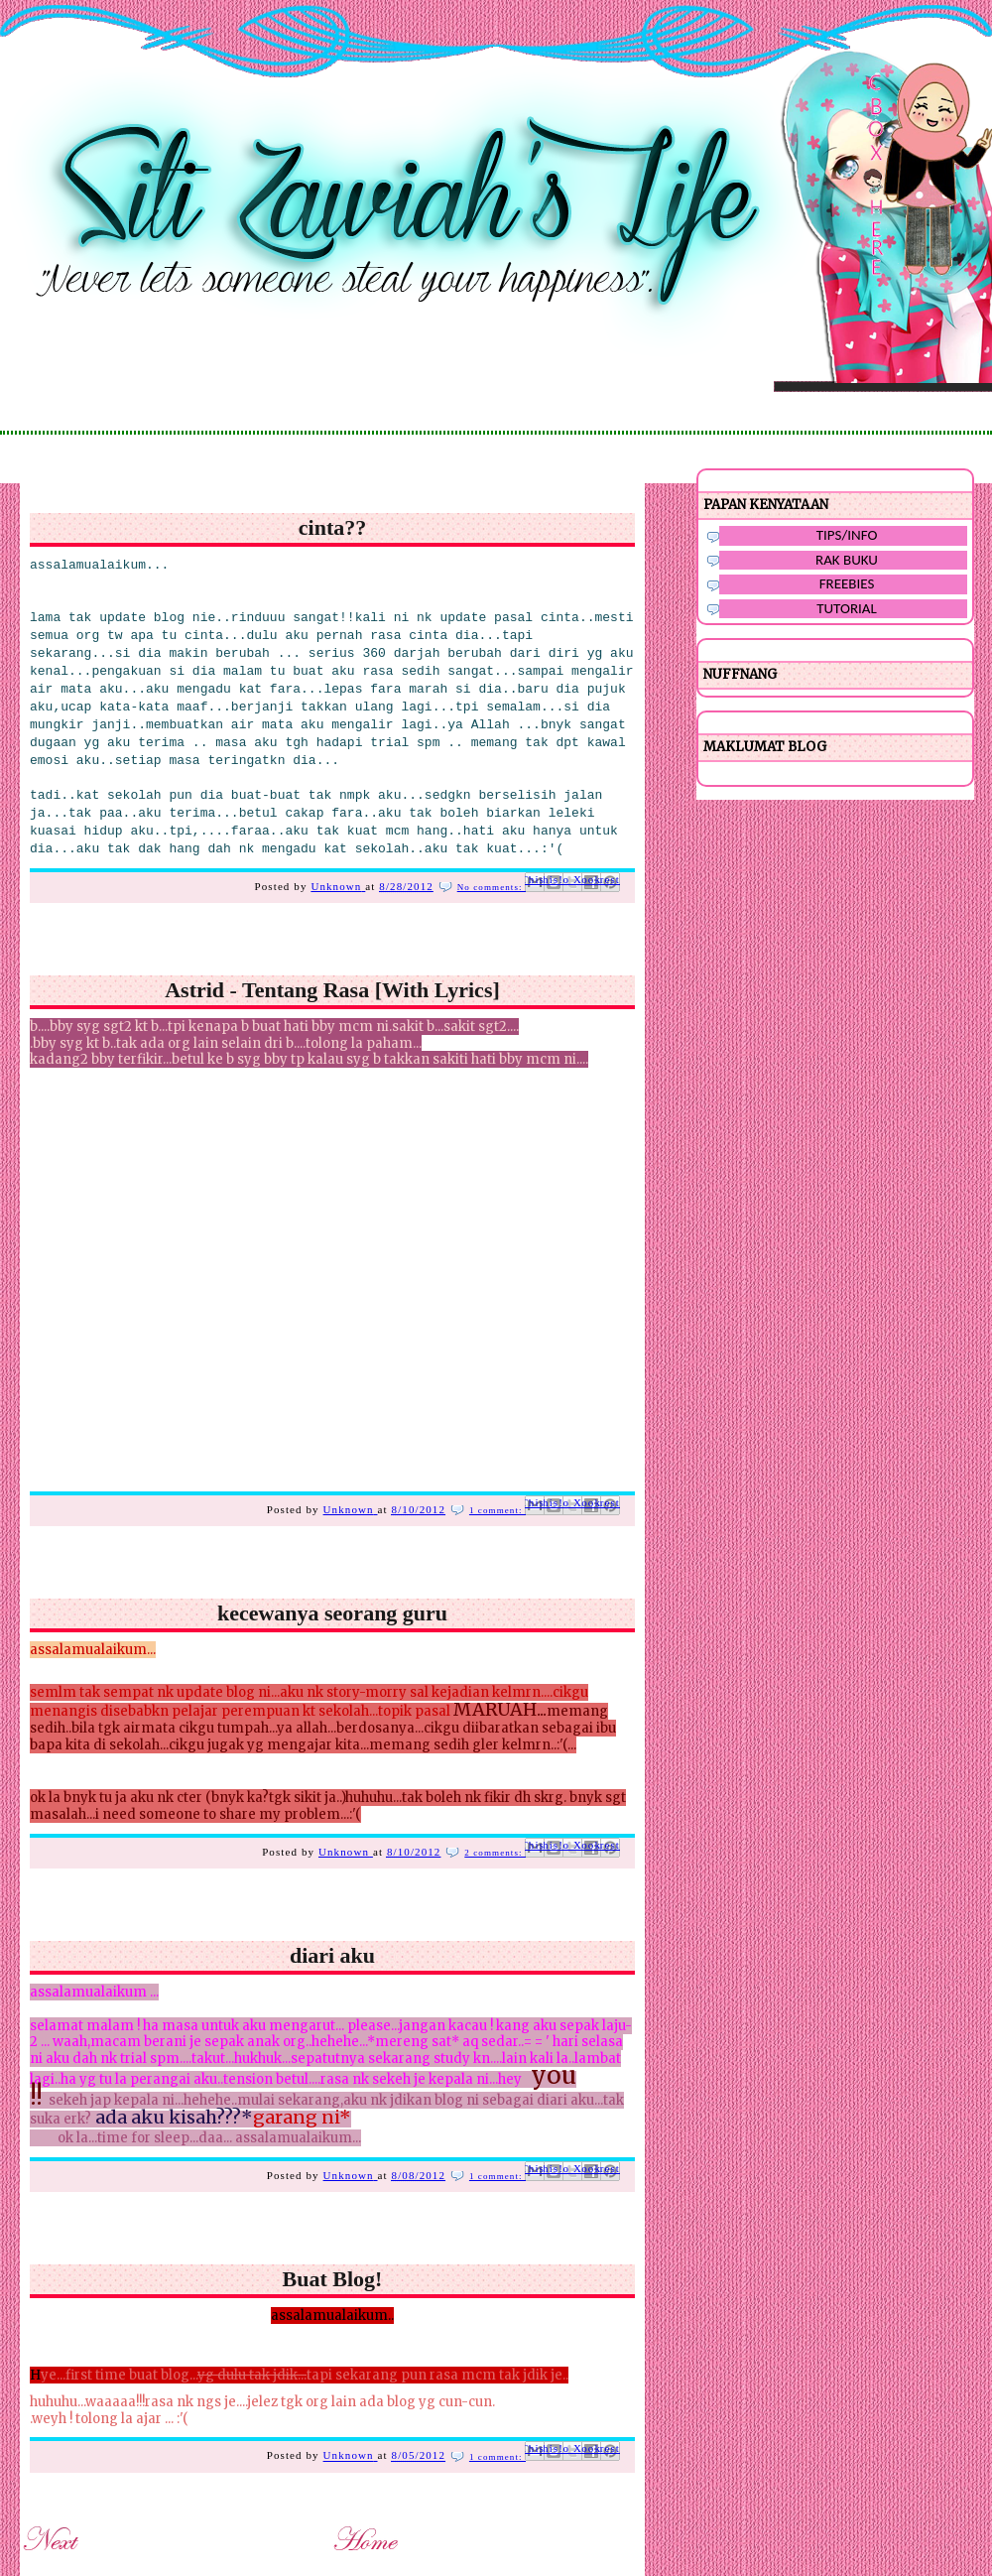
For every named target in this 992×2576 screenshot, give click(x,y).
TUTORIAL (846, 608)
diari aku (332, 1955)
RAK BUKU (846, 560)
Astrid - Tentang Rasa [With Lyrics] (332, 989)
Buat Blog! (333, 2278)
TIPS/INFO (847, 535)
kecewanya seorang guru (332, 1613)
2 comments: (495, 1853)
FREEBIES (847, 583)
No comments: (491, 887)
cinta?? (332, 527)
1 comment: (497, 1510)
